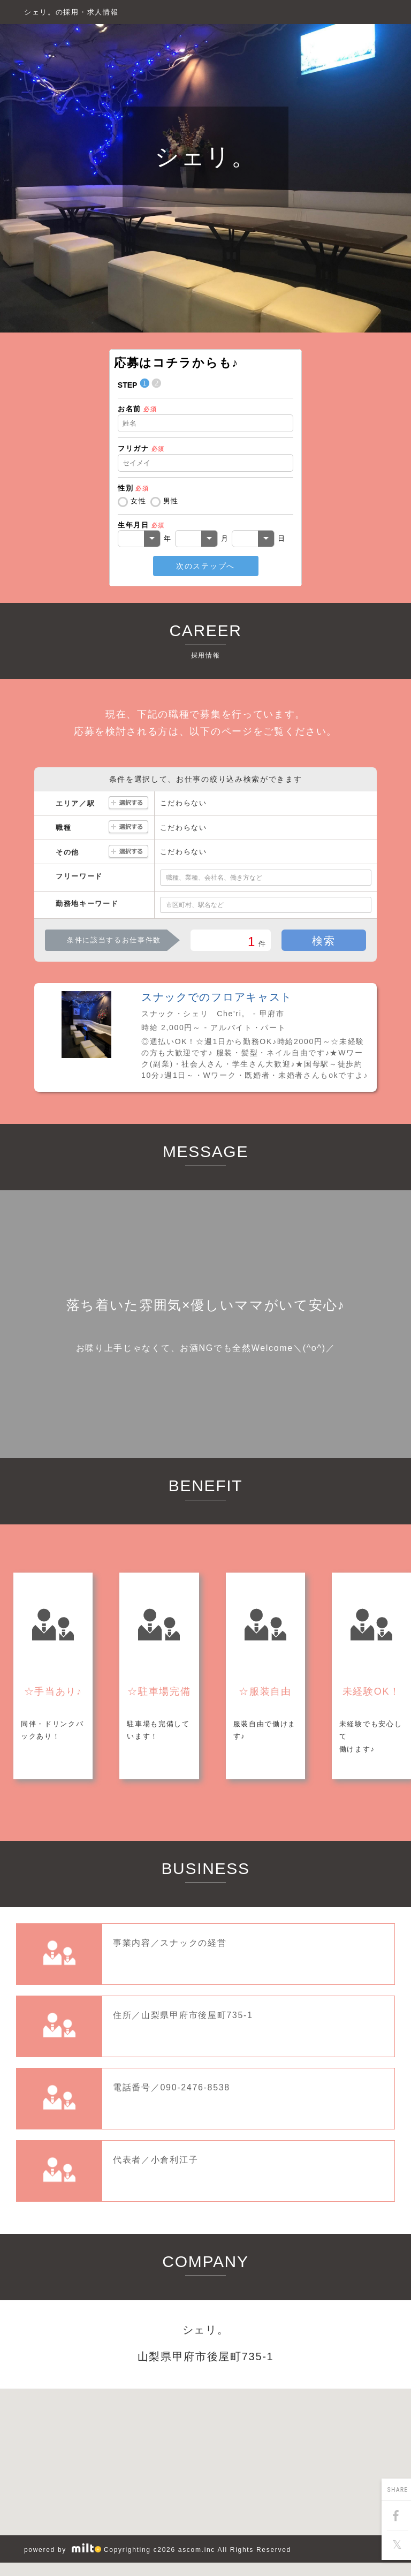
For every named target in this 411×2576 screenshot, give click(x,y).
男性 (171, 501)
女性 (138, 501)
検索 (323, 941)
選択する (128, 803)
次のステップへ (205, 566)
